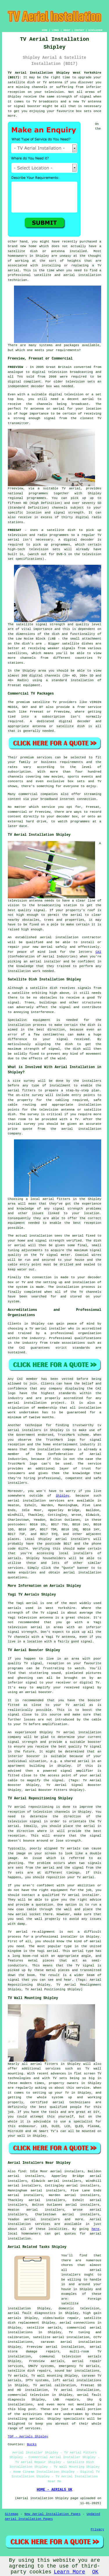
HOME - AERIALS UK (54, 2490)
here (95, 2229)
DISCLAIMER (95, 30)
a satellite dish (58, 530)
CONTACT (79, 30)
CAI (98, 952)
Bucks (32, 2444)
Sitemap (11, 2514)
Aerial (95, 2219)
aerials (14, 1558)
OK (95, 2572)
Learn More (69, 2572)
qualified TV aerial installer (70, 1895)
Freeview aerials (46, 2361)
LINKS (55, 30)
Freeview (15, 488)
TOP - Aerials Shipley (28, 2436)
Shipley (62, 1495)
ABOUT (66, 30)
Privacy (97, 2529)
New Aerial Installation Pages (52, 2514)
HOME (44, 30)
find (22, 2171)
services (15, 1568)
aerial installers (73, 1539)
